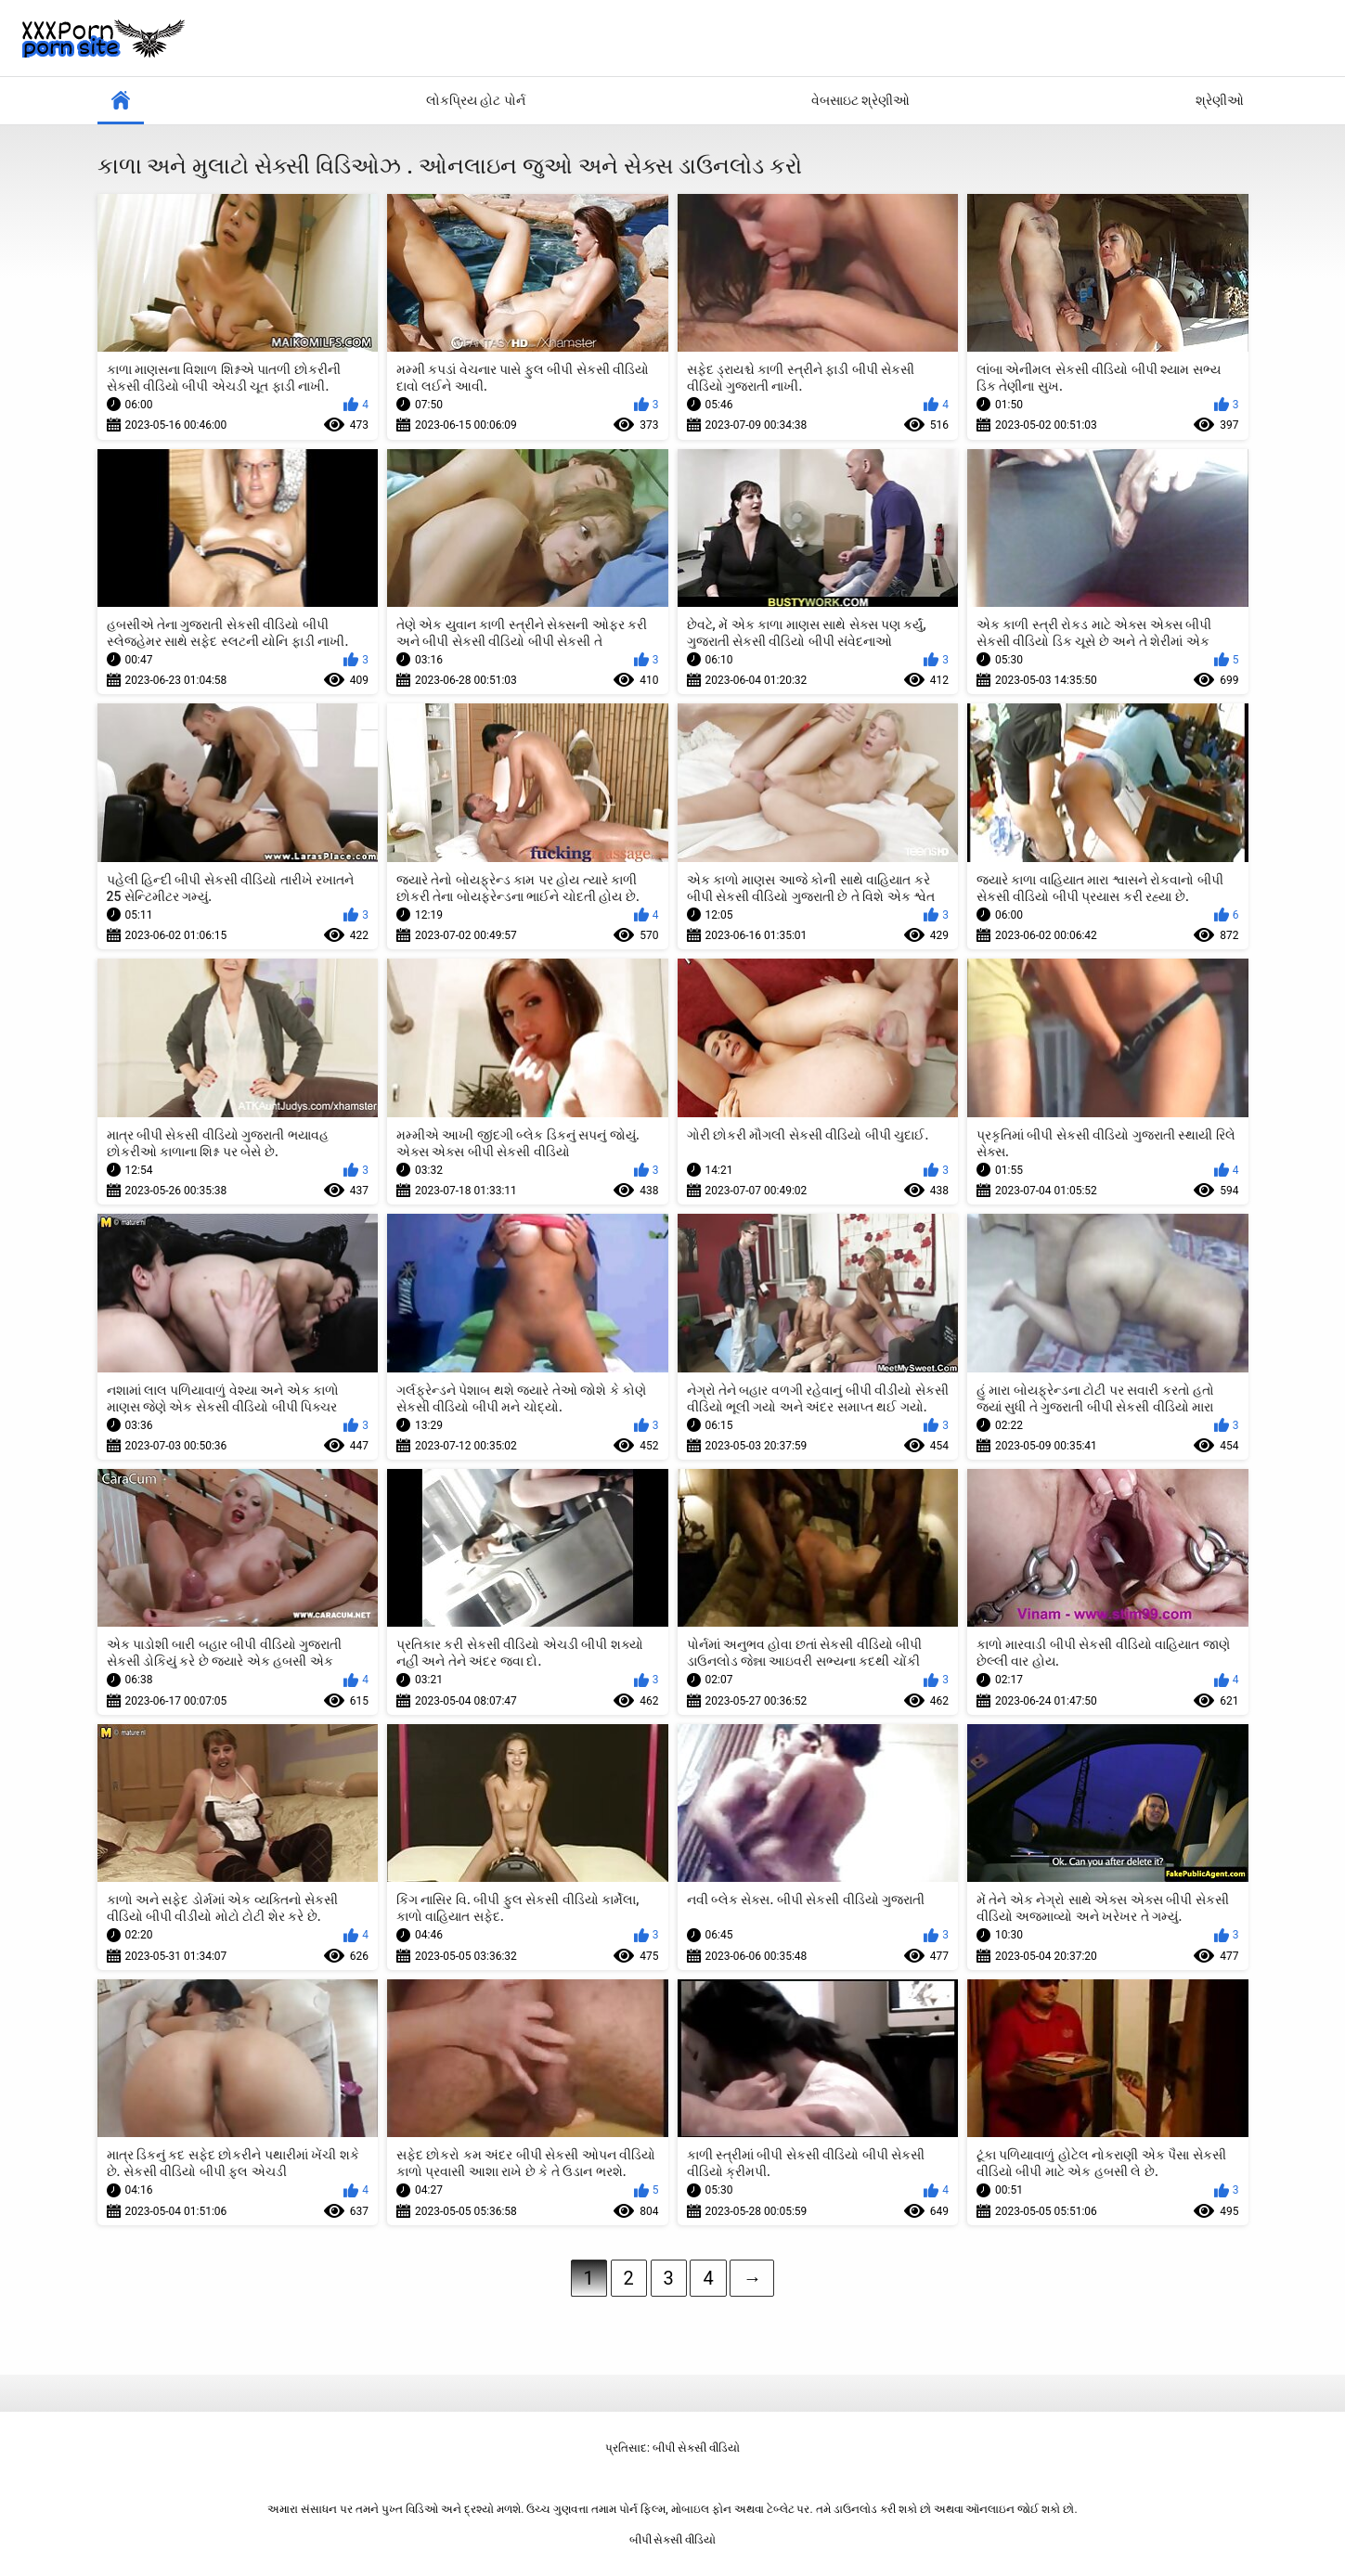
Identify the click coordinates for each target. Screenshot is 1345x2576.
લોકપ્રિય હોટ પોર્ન (475, 100)
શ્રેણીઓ (1220, 100)
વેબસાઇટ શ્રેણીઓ (860, 100)
